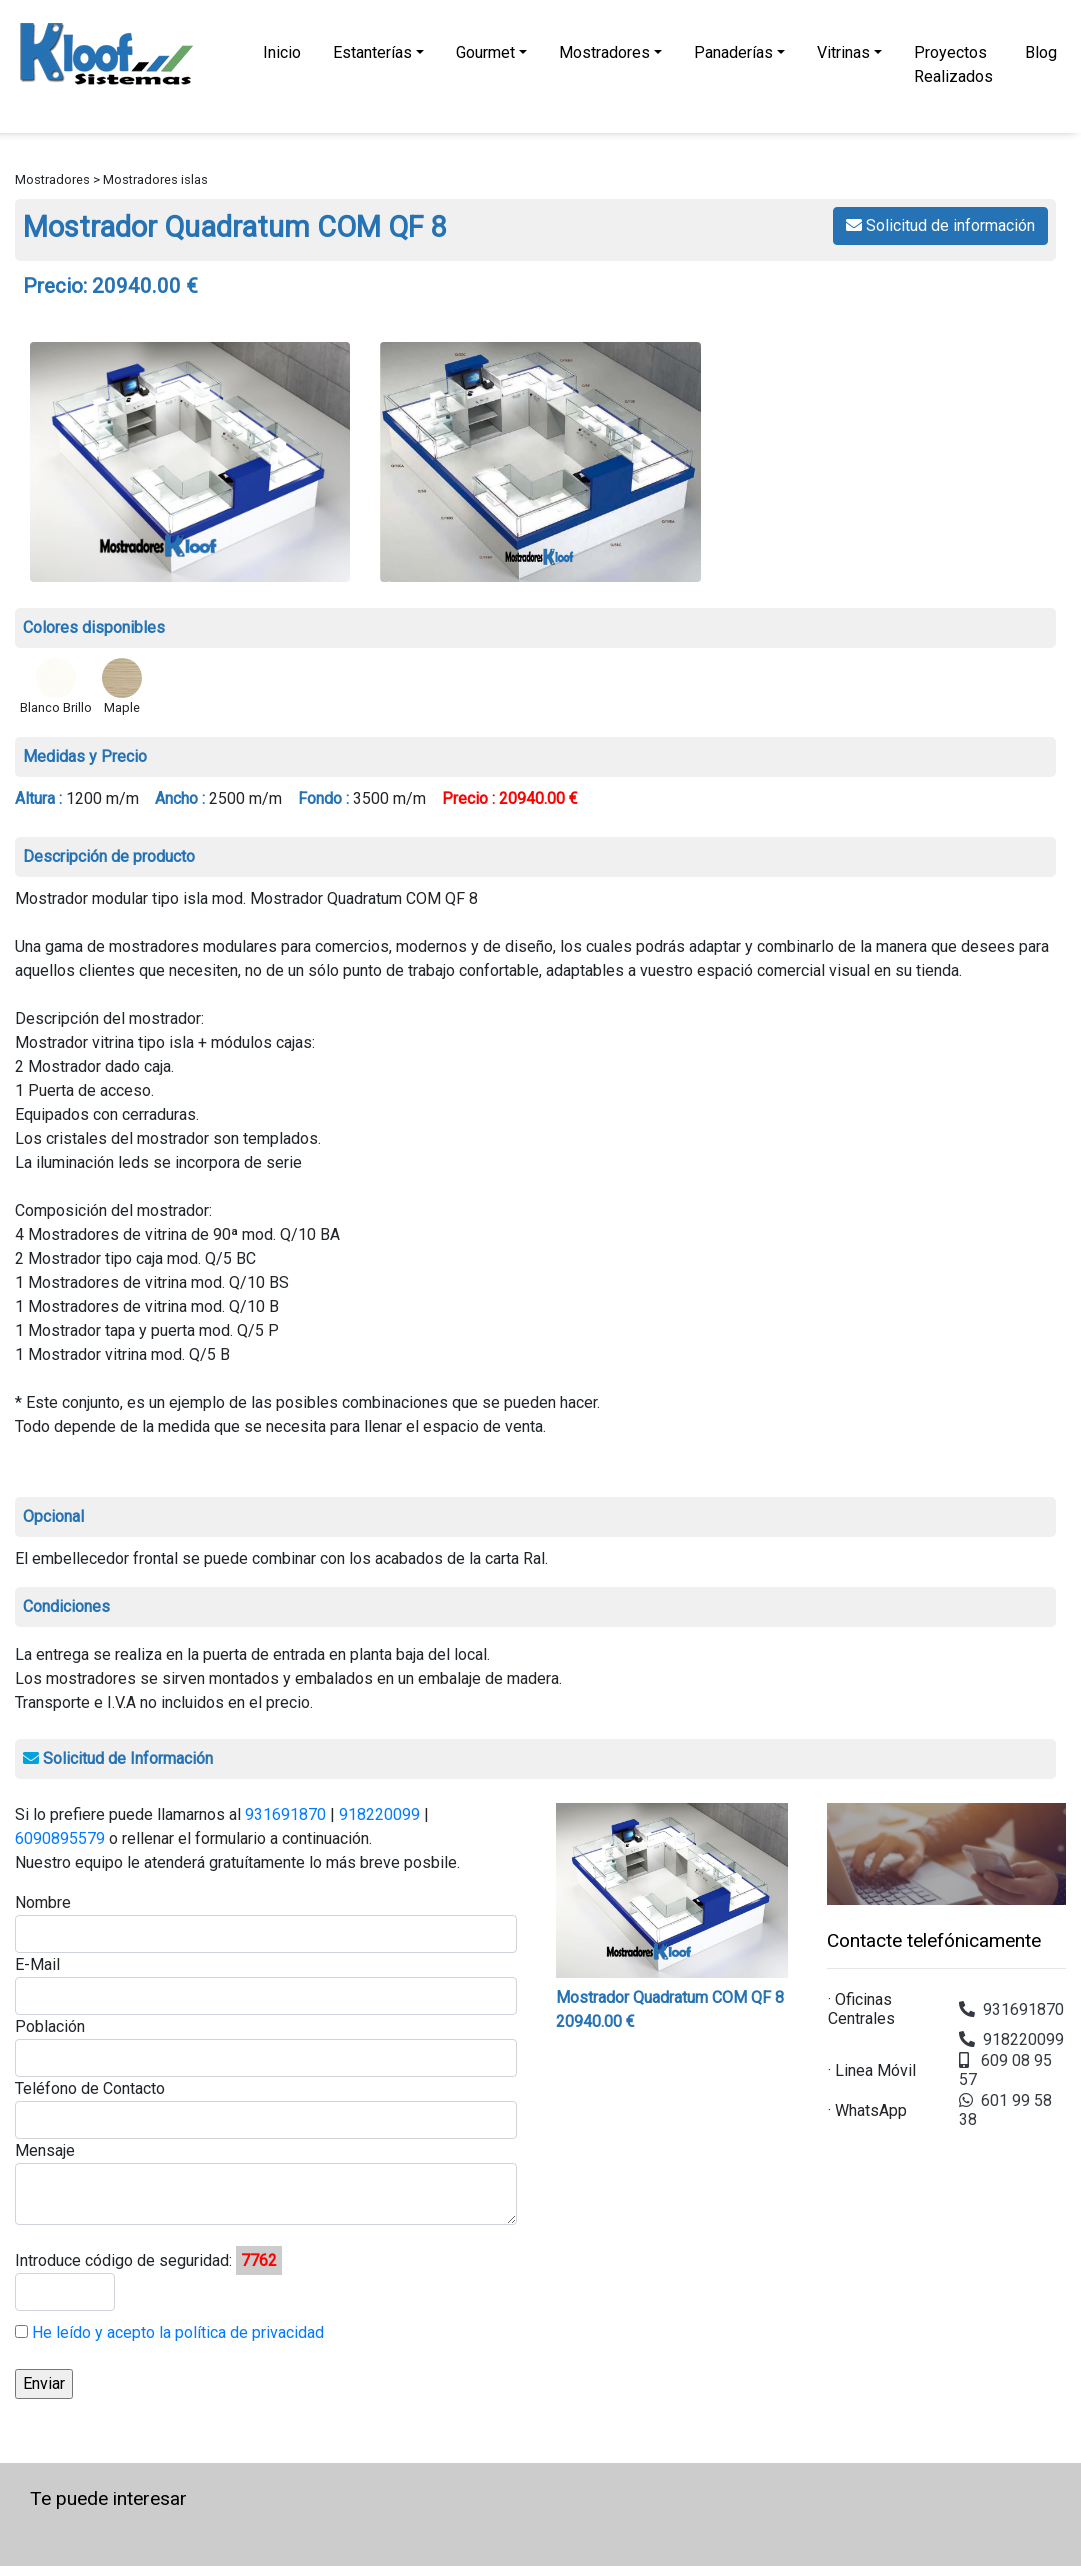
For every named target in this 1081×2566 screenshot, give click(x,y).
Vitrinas (843, 52)
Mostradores (604, 52)
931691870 (285, 1814)
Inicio (282, 52)
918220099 (379, 1814)
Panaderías (733, 52)
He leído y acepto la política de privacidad (176, 2332)
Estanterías (372, 52)
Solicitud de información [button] (940, 225)
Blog (1041, 52)
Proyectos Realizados (953, 64)
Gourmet (485, 52)
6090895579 (60, 1838)
